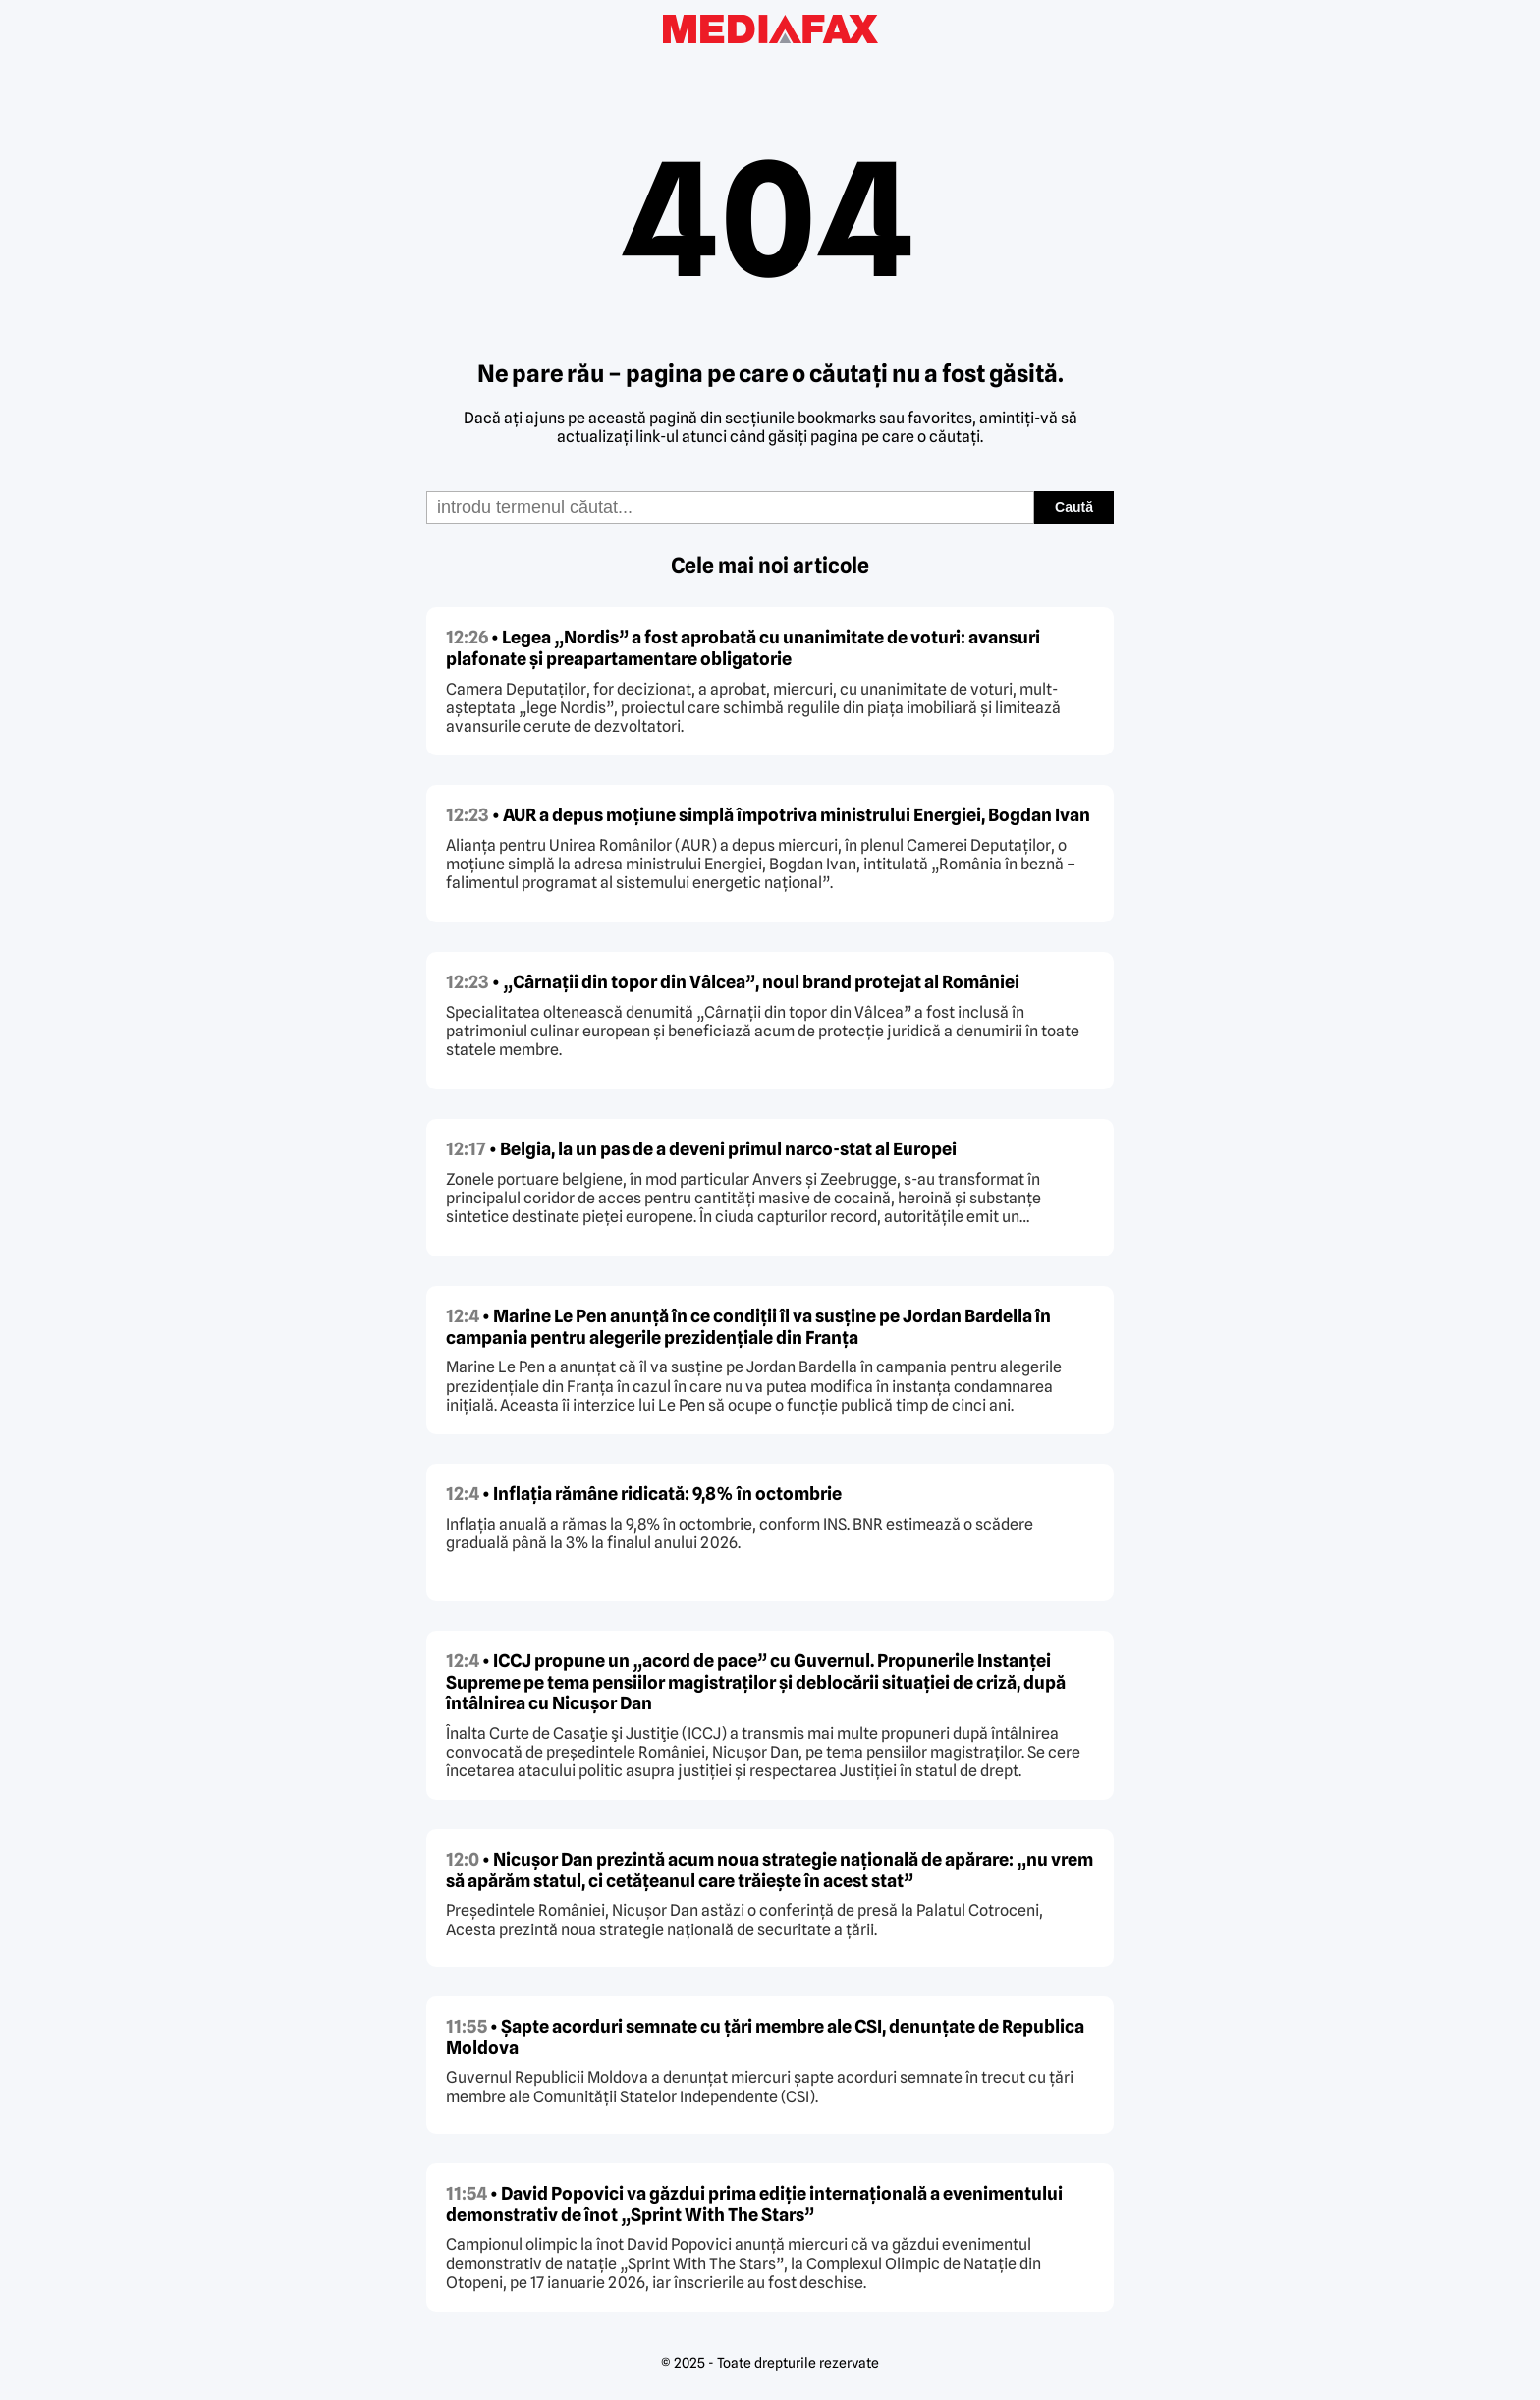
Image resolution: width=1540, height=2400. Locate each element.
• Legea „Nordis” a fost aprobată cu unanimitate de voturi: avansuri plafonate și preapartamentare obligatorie (743, 648)
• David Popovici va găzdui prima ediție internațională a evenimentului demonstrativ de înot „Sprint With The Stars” (754, 2204)
